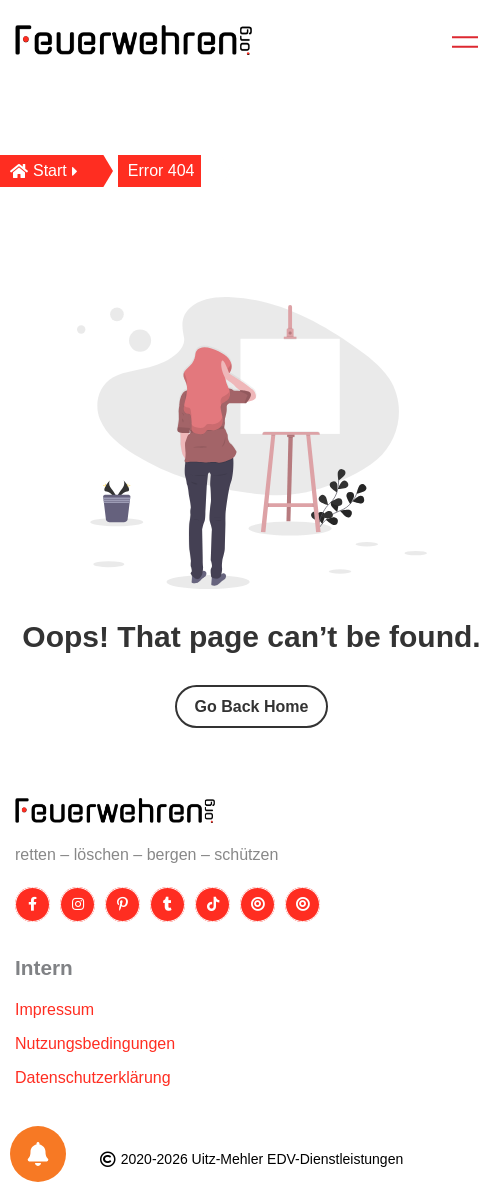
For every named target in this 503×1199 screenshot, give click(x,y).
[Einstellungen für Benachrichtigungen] (38, 1154)
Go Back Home (252, 706)
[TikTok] (212, 904)
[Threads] (257, 904)
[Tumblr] (167, 904)
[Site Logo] (115, 810)
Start (44, 171)
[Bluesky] (302, 904)
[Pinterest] (122, 904)
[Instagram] (77, 904)
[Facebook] (32, 904)
